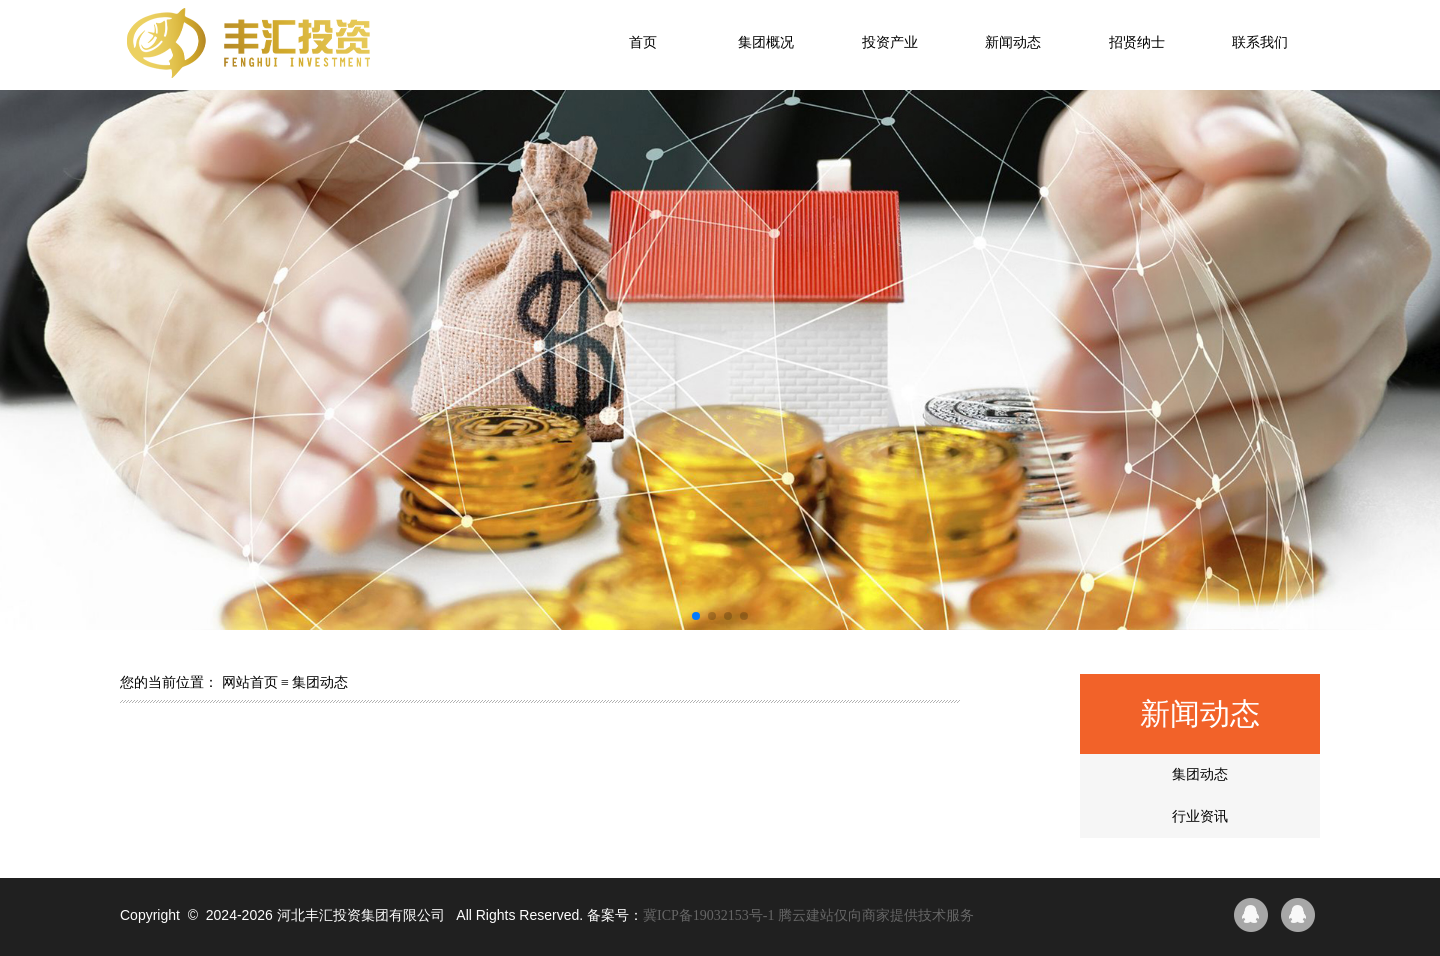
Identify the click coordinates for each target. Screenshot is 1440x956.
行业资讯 (1200, 816)
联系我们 (1260, 42)
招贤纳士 (1137, 42)
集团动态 (1200, 774)
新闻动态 (1013, 42)
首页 (643, 42)
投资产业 (890, 42)
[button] (696, 616)
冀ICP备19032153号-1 (708, 915)
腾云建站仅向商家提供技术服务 (876, 915)
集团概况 (766, 42)
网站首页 (250, 682)
